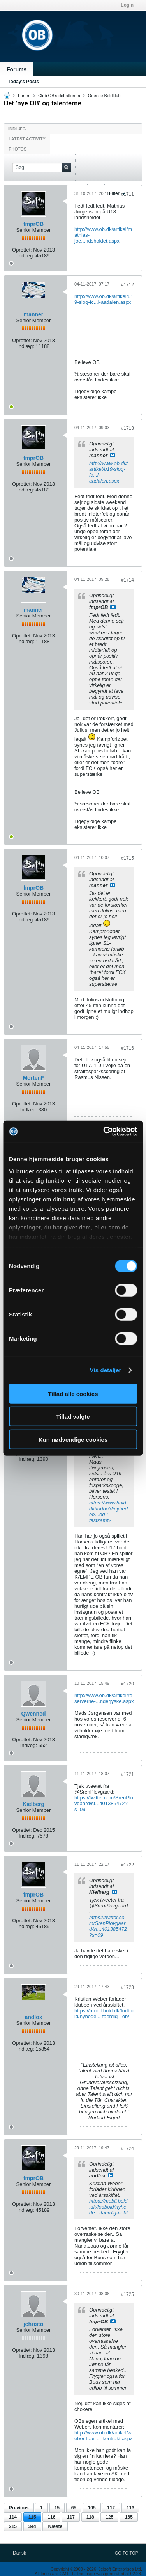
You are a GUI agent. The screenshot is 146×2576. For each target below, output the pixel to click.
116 (51, 2517)
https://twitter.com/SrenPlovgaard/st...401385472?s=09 (103, 1803)
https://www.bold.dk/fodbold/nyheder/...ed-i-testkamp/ (108, 1511)
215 (13, 2526)
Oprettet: (22, 250)
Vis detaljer (105, 1370)
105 (92, 2507)
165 (129, 2517)
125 (109, 2517)
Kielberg (33, 1804)
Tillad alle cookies (73, 1393)
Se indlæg (112, 455)
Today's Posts (23, 81)
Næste (55, 2526)
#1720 (127, 1684)
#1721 (127, 1774)
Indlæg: (25, 256)
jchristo (34, 2324)
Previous (19, 2507)
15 (57, 2507)
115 (32, 2517)
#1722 (127, 1865)
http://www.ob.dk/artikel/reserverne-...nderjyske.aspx (104, 1698)
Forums (16, 69)
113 (130, 2507)
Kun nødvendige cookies (73, 1439)
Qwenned (33, 1713)
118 (90, 2517)
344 (32, 2526)
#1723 (127, 1987)
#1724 (127, 2148)
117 (71, 2517)
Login (127, 5)
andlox (33, 2017)
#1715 (127, 858)
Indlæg (17, 128)
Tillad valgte (73, 1416)
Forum (24, 95)
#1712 (127, 284)
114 (13, 2517)
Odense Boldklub (104, 95)
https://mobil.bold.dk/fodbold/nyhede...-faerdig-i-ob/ (104, 2013)
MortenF (33, 1078)
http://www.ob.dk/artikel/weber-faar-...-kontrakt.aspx (103, 2435)
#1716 (127, 1048)
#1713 (127, 428)
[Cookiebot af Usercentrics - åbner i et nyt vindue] (104, 1132)
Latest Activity (27, 139)
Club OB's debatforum (59, 95)
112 (111, 2507)
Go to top (126, 2553)
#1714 (127, 580)
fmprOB (33, 224)
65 (73, 2507)
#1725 (127, 2294)
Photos (17, 149)
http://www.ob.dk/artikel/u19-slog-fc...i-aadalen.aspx (104, 299)
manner (34, 314)
